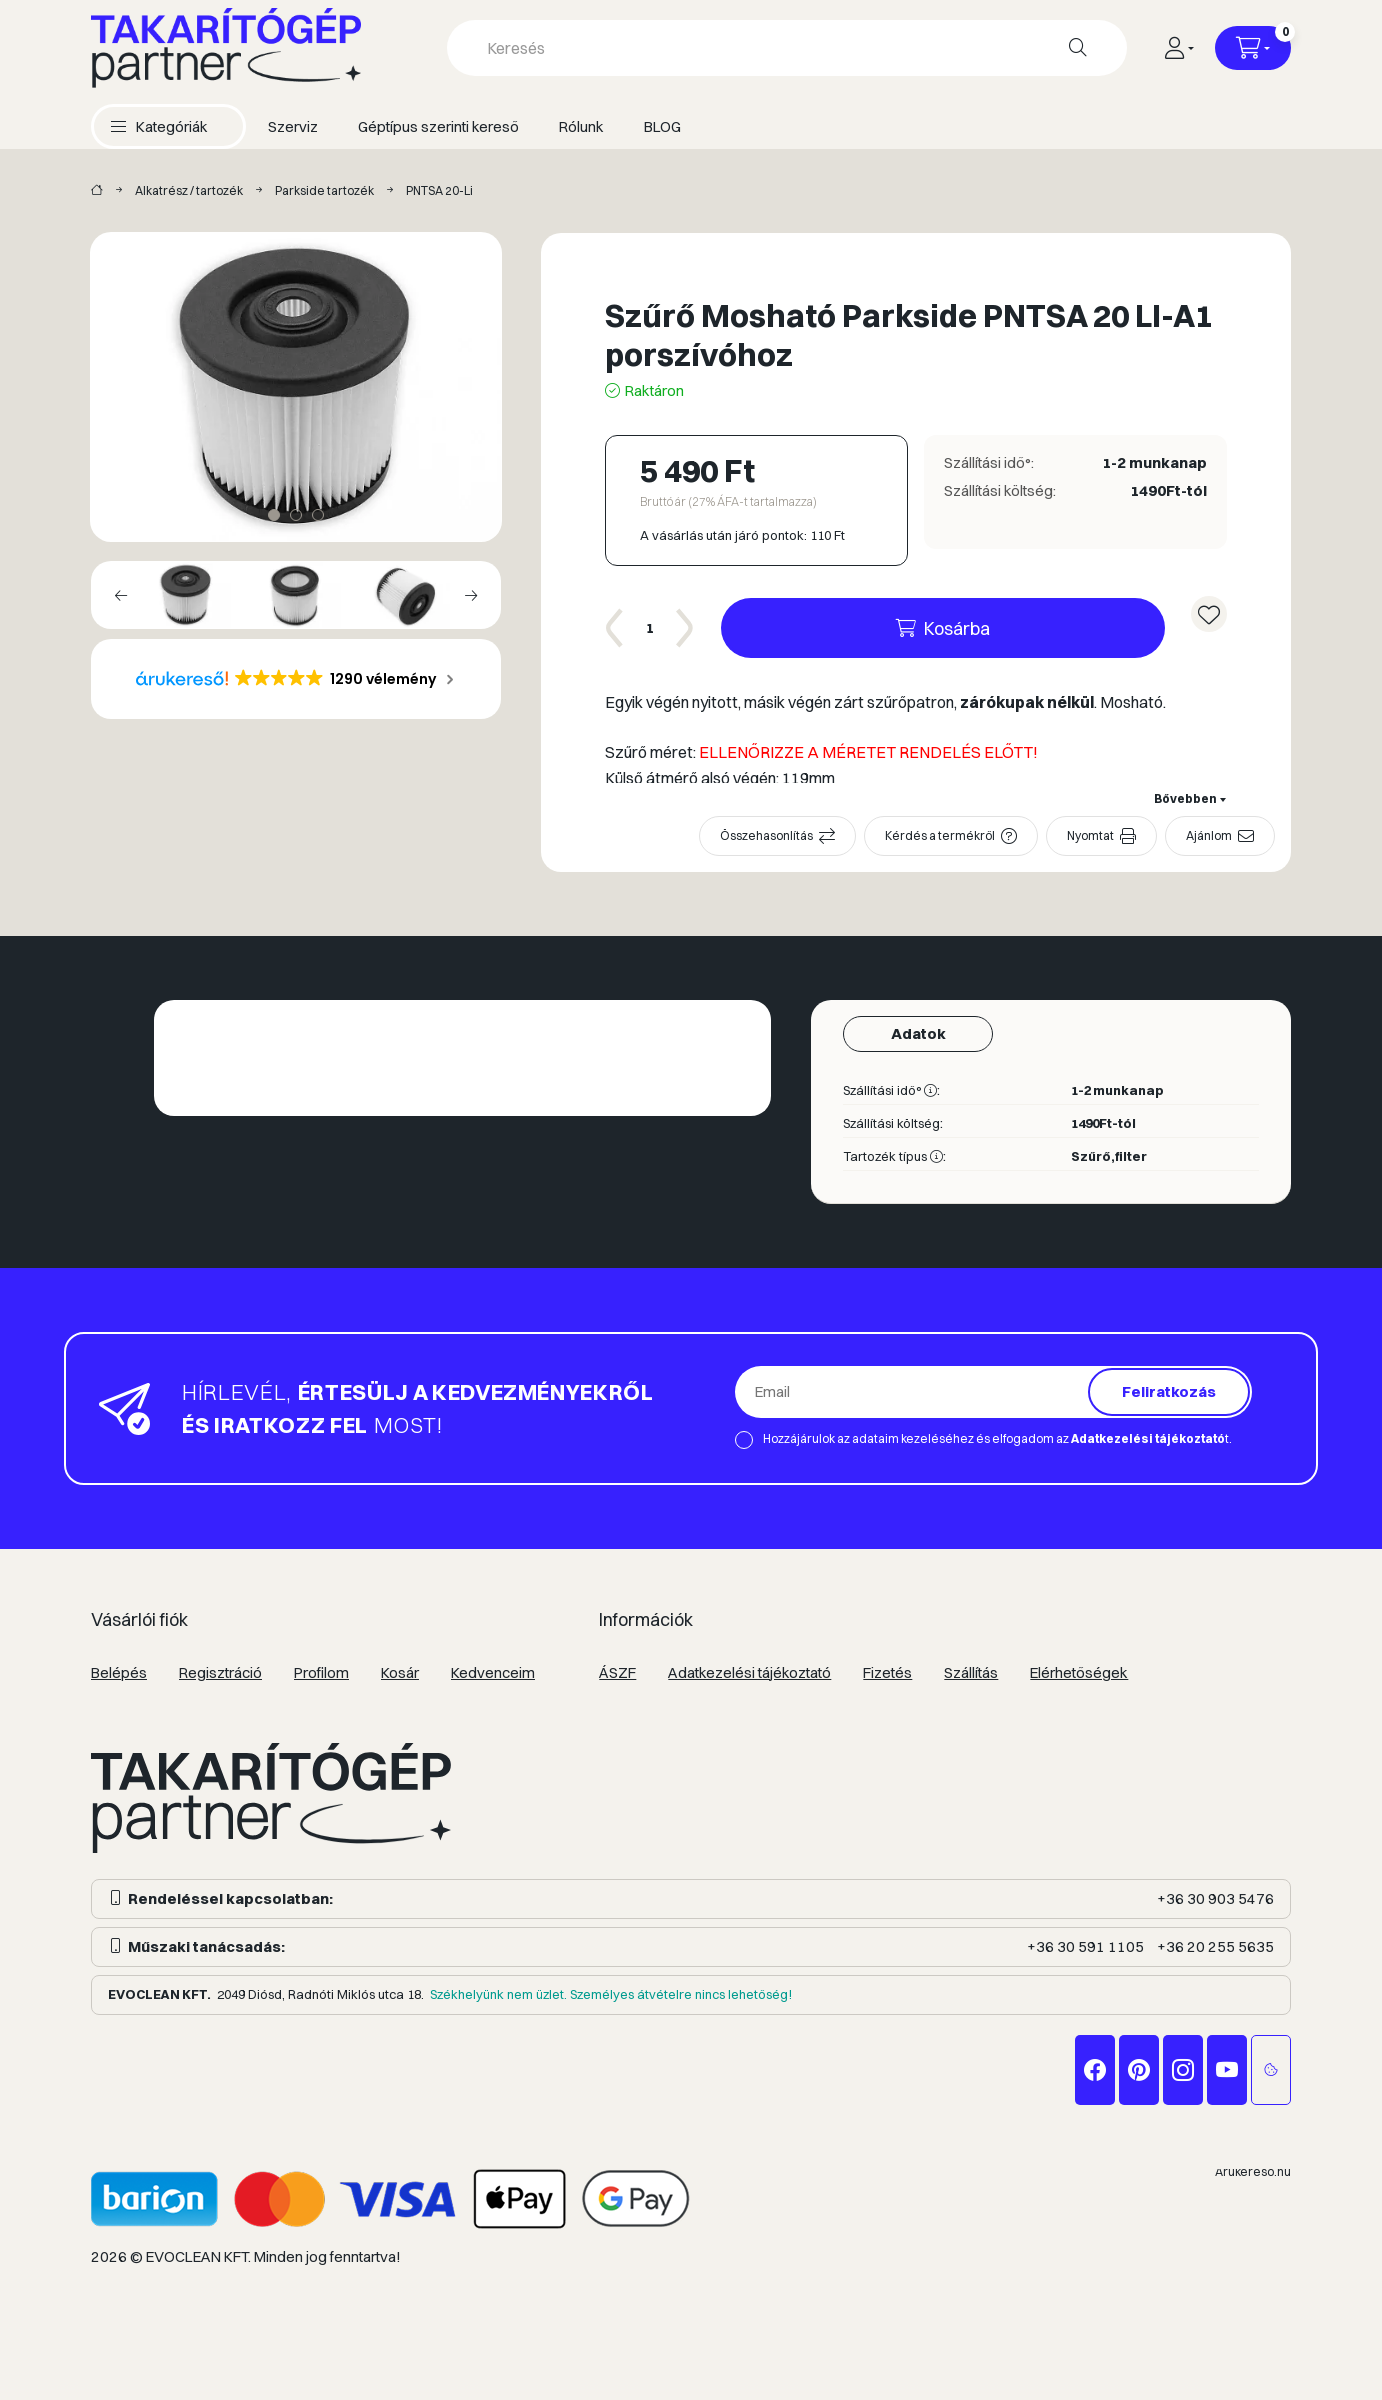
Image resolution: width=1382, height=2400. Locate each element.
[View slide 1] (274, 515)
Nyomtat (1090, 835)
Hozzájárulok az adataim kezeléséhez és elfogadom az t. (997, 1438)
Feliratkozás (1169, 1391)
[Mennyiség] (650, 628)
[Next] (471, 595)
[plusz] (685, 628)
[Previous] (121, 595)
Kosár (400, 1672)
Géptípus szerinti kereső (438, 126)
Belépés (119, 1672)
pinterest (1139, 2070)
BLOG (662, 126)
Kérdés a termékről (940, 835)
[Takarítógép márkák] (97, 191)
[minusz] (615, 628)
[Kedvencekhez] (1209, 614)
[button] (159, 126)
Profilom (321, 1672)
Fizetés (887, 1672)
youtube (1227, 2070)
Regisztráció (220, 1672)
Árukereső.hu (1253, 2171)
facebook (1095, 2070)
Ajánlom (1209, 835)
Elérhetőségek (1079, 1672)
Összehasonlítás (766, 835)
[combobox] (787, 48)
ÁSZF (617, 1672)
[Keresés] (1078, 48)
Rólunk (581, 126)
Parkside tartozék (324, 190)
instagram (1183, 2070)
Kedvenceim (493, 1672)
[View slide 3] (318, 515)
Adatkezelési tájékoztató (749, 1672)
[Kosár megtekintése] (1253, 48)
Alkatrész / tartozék (189, 190)
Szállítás (971, 1672)
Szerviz (293, 126)
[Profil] (1178, 48)
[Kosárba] (943, 628)
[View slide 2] (296, 515)
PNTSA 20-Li (439, 190)
